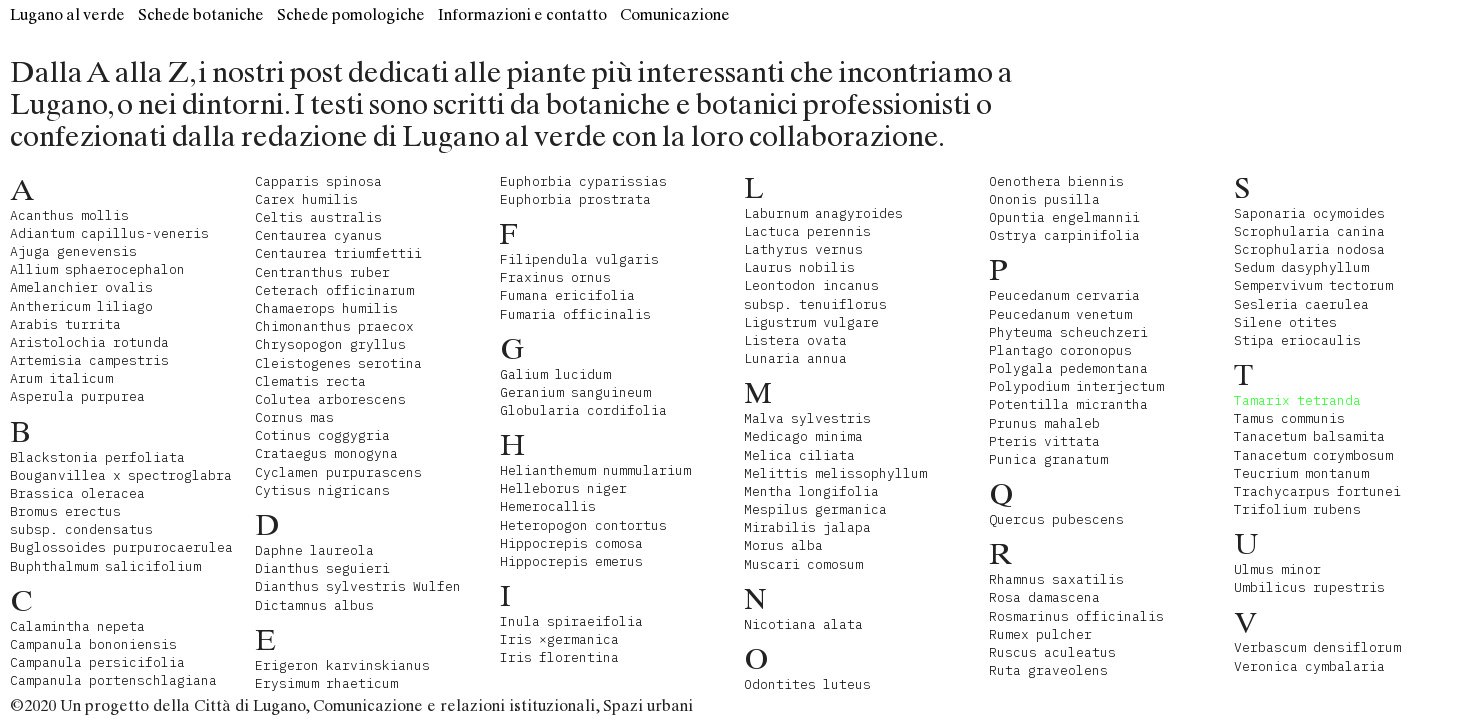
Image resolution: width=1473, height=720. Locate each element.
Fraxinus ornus (555, 277)
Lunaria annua (795, 358)
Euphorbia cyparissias (583, 181)
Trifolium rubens (1297, 509)
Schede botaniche (201, 14)
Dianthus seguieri (322, 568)
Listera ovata (795, 340)
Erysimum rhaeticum (326, 683)
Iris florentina (559, 657)
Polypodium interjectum (1076, 386)
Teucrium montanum (1301, 473)
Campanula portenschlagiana (113, 680)
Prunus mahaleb (1044, 423)
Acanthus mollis (69, 215)
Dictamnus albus (314, 605)
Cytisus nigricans (322, 490)
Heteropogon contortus (583, 525)
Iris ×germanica (559, 639)
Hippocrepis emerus (571, 561)
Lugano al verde (67, 14)
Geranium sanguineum (575, 392)
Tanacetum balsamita (1309, 436)
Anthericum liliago (81, 306)
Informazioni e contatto (522, 14)
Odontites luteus (807, 684)
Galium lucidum (555, 374)
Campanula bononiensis (93, 644)
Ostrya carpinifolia (1064, 235)
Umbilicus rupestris (1309, 587)
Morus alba (783, 545)
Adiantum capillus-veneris (109, 233)
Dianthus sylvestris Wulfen (358, 586)
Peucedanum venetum (1060, 314)
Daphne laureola (314, 550)
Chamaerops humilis (326, 308)
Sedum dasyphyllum (1301, 267)
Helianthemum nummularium (595, 470)
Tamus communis (1289, 418)
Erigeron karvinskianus (342, 665)
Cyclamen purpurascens (338, 472)
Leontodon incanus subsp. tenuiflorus (815, 294)
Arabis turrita (65, 324)
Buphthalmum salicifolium (105, 566)
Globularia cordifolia (583, 410)
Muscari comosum (803, 564)
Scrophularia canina (1309, 231)
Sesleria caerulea (1301, 304)
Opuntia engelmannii (1064, 217)
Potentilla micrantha (1068, 404)
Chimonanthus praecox (334, 326)
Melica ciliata (799, 455)
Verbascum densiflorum (1317, 647)
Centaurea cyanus (318, 235)
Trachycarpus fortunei (1317, 491)
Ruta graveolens (1048, 670)
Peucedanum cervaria (1064, 295)
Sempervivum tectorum (1313, 285)
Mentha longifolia (811, 491)
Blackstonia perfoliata (97, 457)
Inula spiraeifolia (571, 621)
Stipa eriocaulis (1297, 340)
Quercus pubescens (1056, 519)
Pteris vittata (1044, 441)
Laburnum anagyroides (823, 213)
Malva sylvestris (807, 418)
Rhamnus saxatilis (1056, 579)
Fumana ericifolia (567, 295)
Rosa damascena (1044, 597)
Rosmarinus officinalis (1076, 616)
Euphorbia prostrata (575, 199)
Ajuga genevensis (73, 251)
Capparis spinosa (318, 181)
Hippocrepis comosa (571, 543)
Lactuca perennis (807, 231)
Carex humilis (306, 199)
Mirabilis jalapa (807, 527)
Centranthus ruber (322, 272)
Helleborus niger (563, 488)
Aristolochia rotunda (89, 342)
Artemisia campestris (89, 360)
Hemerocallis (548, 506)
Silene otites (1285, 322)
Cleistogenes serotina (338, 363)
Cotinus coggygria (322, 435)
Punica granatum (1048, 459)
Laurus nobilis (799, 267)
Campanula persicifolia (97, 662)
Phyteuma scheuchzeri (1068, 332)
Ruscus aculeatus (1052, 652)
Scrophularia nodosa (1309, 249)
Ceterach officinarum (334, 290)
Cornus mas (294, 417)
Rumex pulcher (1040, 634)
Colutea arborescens (330, 399)
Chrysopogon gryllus (330, 344)
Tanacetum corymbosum (1313, 455)
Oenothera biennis (1056, 181)
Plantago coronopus (1060, 350)
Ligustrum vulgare (811, 322)
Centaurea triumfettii (338, 253)
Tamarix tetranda (1297, 400)
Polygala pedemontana (1068, 368)
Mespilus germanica (815, 509)
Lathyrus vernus (803, 249)
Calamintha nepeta (77, 626)
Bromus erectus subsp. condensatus (81, 520)
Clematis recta (310, 381)
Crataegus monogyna (326, 453)
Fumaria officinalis (575, 314)
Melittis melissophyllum (835, 473)
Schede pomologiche (351, 14)
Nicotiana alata (803, 624)
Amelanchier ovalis (81, 287)
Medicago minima (803, 436)
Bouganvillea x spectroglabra (121, 475)
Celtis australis (318, 217)
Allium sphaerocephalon (97, 269)
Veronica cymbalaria (1309, 666)
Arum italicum (61, 378)
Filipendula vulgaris (579, 259)
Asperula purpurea (77, 396)
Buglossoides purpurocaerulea (121, 547)
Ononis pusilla (1044, 199)
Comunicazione (675, 14)
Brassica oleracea (77, 493)
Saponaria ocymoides (1309, 213)
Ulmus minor (1277, 569)
